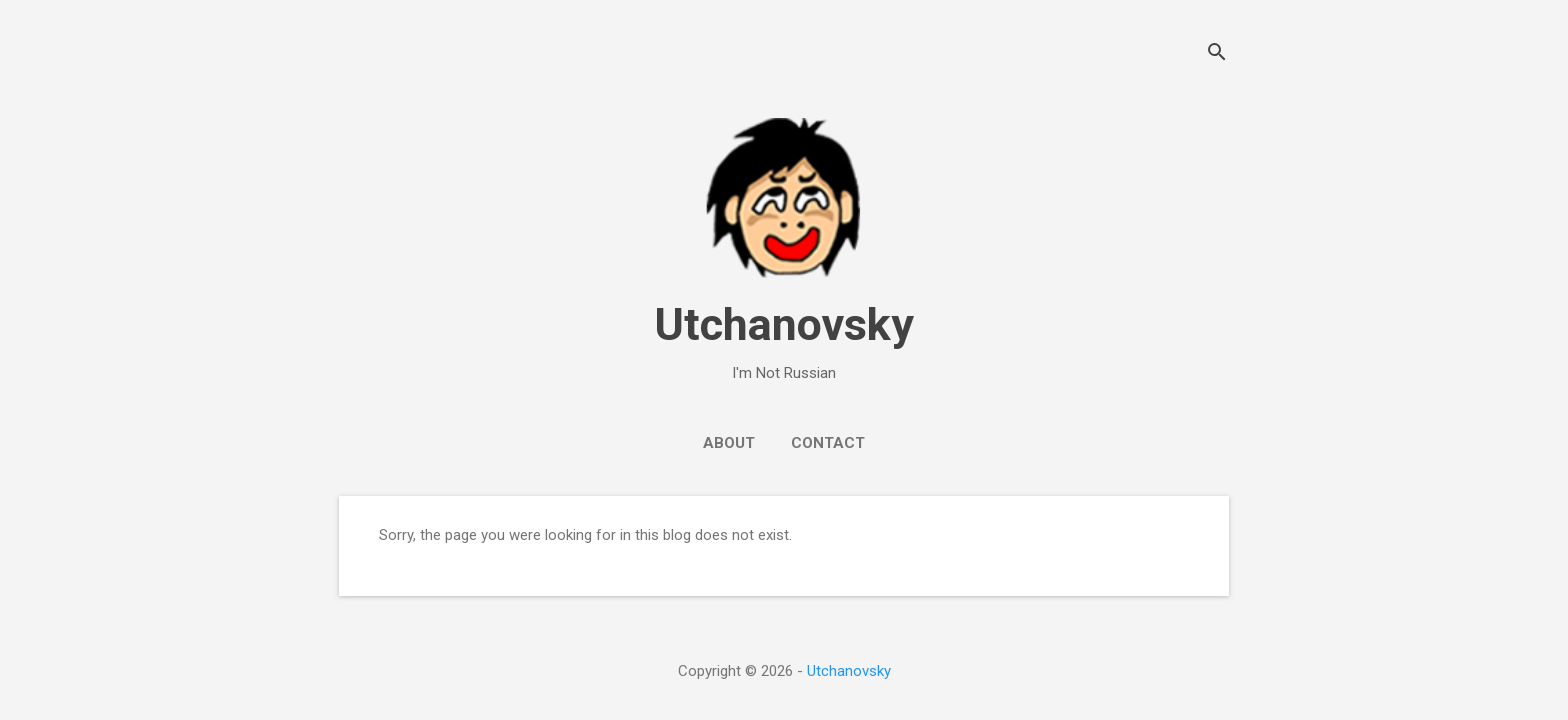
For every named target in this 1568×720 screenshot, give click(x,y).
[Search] (1217, 54)
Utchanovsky (784, 324)
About (729, 443)
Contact (828, 443)
